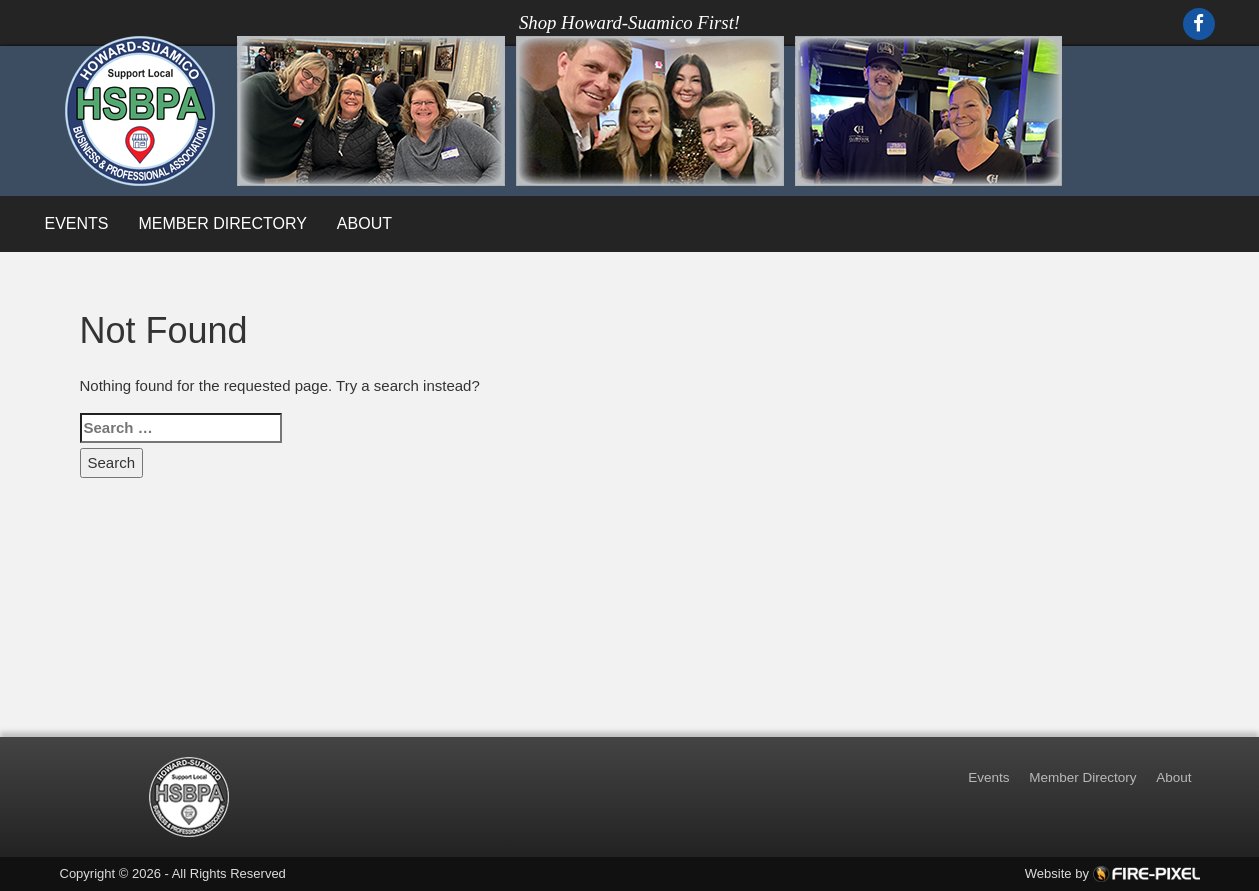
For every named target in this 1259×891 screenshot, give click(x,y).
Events (77, 223)
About (364, 223)
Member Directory (223, 223)
